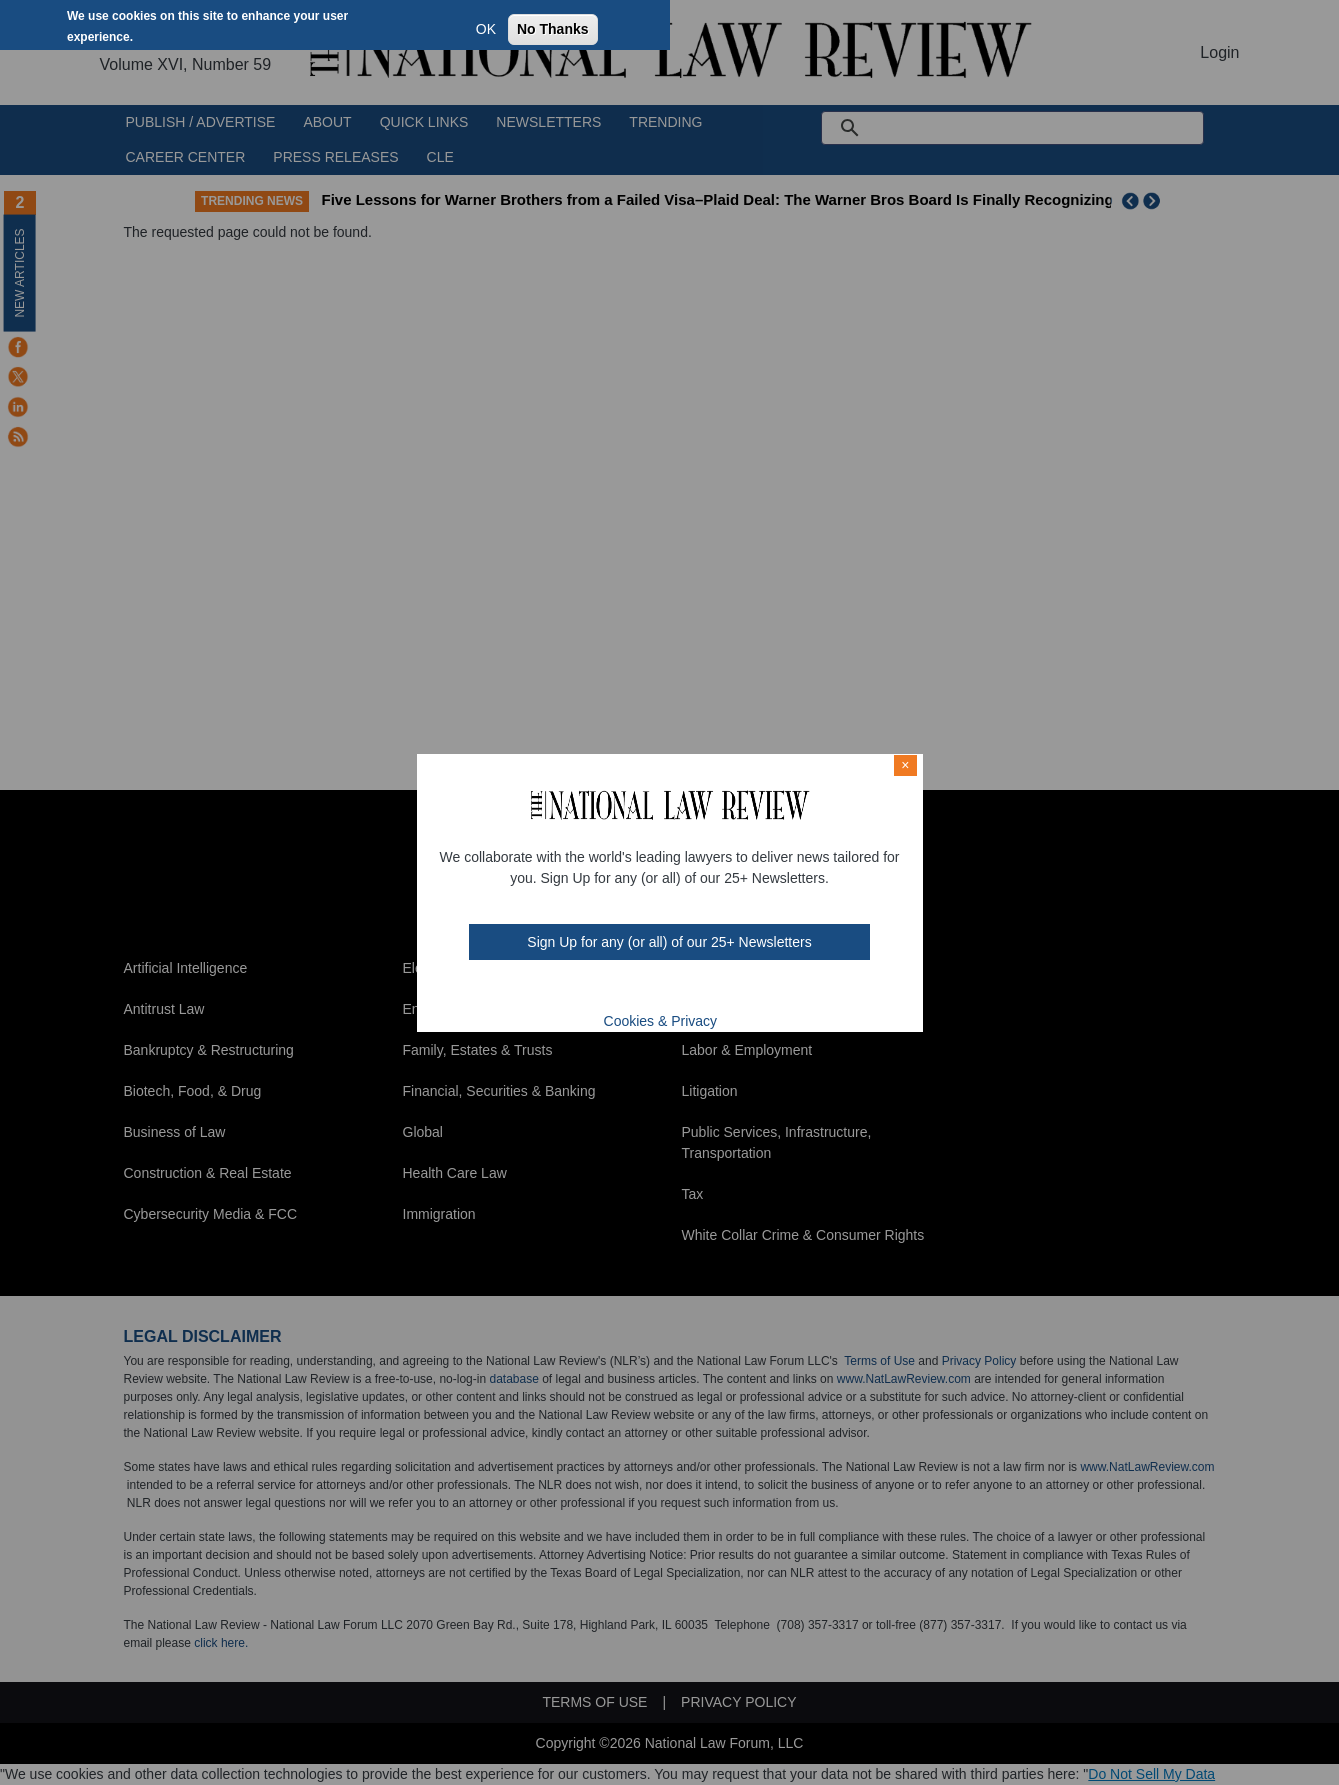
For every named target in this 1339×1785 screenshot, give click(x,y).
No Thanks (553, 29)
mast (655, 990)
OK (486, 29)
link (681, 990)
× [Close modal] (905, 765)
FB (602, 990)
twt (629, 990)
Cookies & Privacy (661, 1021)
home (707, 990)
